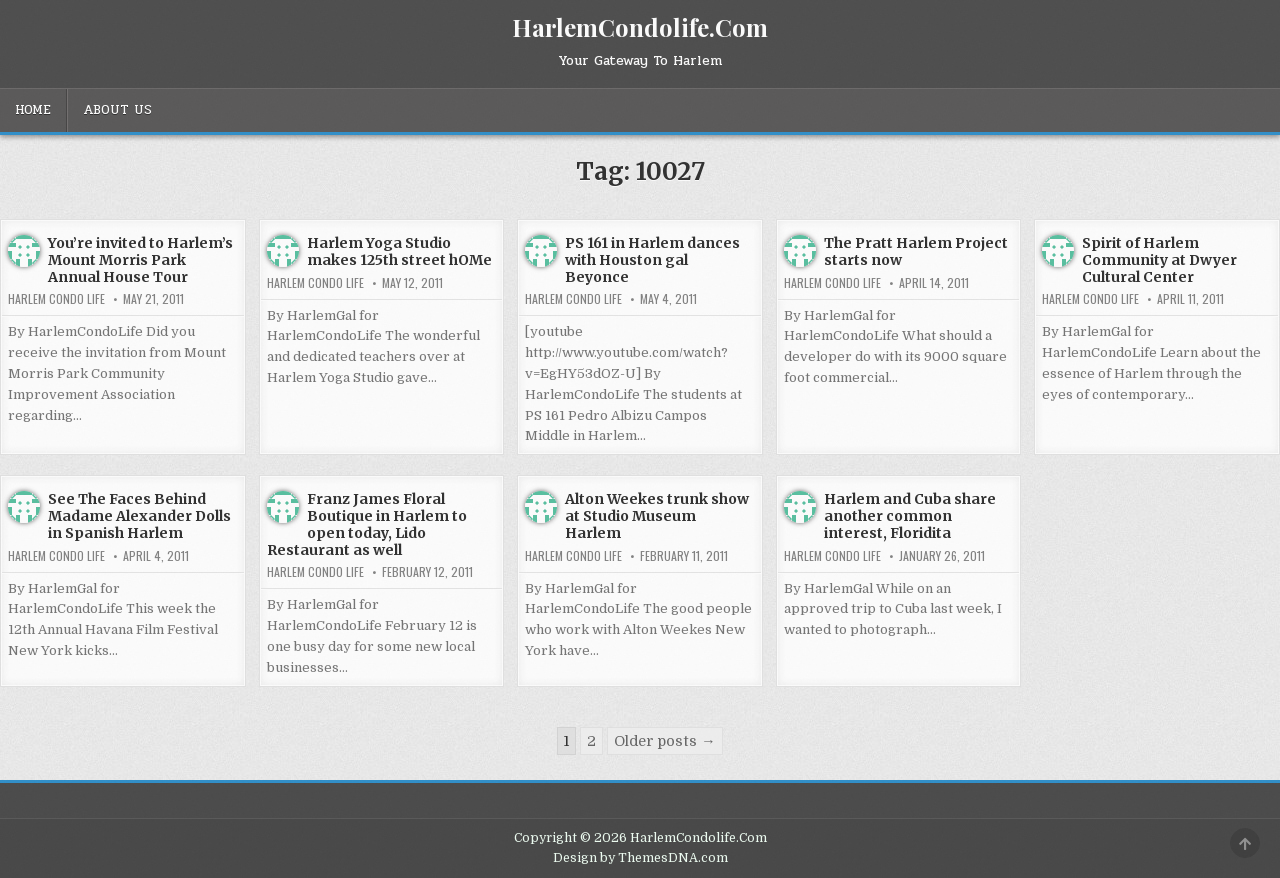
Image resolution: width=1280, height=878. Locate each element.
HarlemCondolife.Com (640, 27)
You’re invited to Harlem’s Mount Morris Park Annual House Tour (140, 260)
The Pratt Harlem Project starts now (916, 251)
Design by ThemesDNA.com (640, 858)
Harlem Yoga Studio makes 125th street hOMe (399, 251)
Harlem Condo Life (56, 299)
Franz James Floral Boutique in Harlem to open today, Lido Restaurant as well (367, 524)
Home (33, 110)
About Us (117, 110)
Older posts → (664, 741)
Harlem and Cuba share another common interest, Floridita (910, 516)
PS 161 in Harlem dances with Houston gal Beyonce (652, 260)
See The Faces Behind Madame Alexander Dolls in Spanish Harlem (139, 516)
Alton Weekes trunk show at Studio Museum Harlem (657, 516)
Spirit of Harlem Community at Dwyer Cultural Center (1159, 260)
